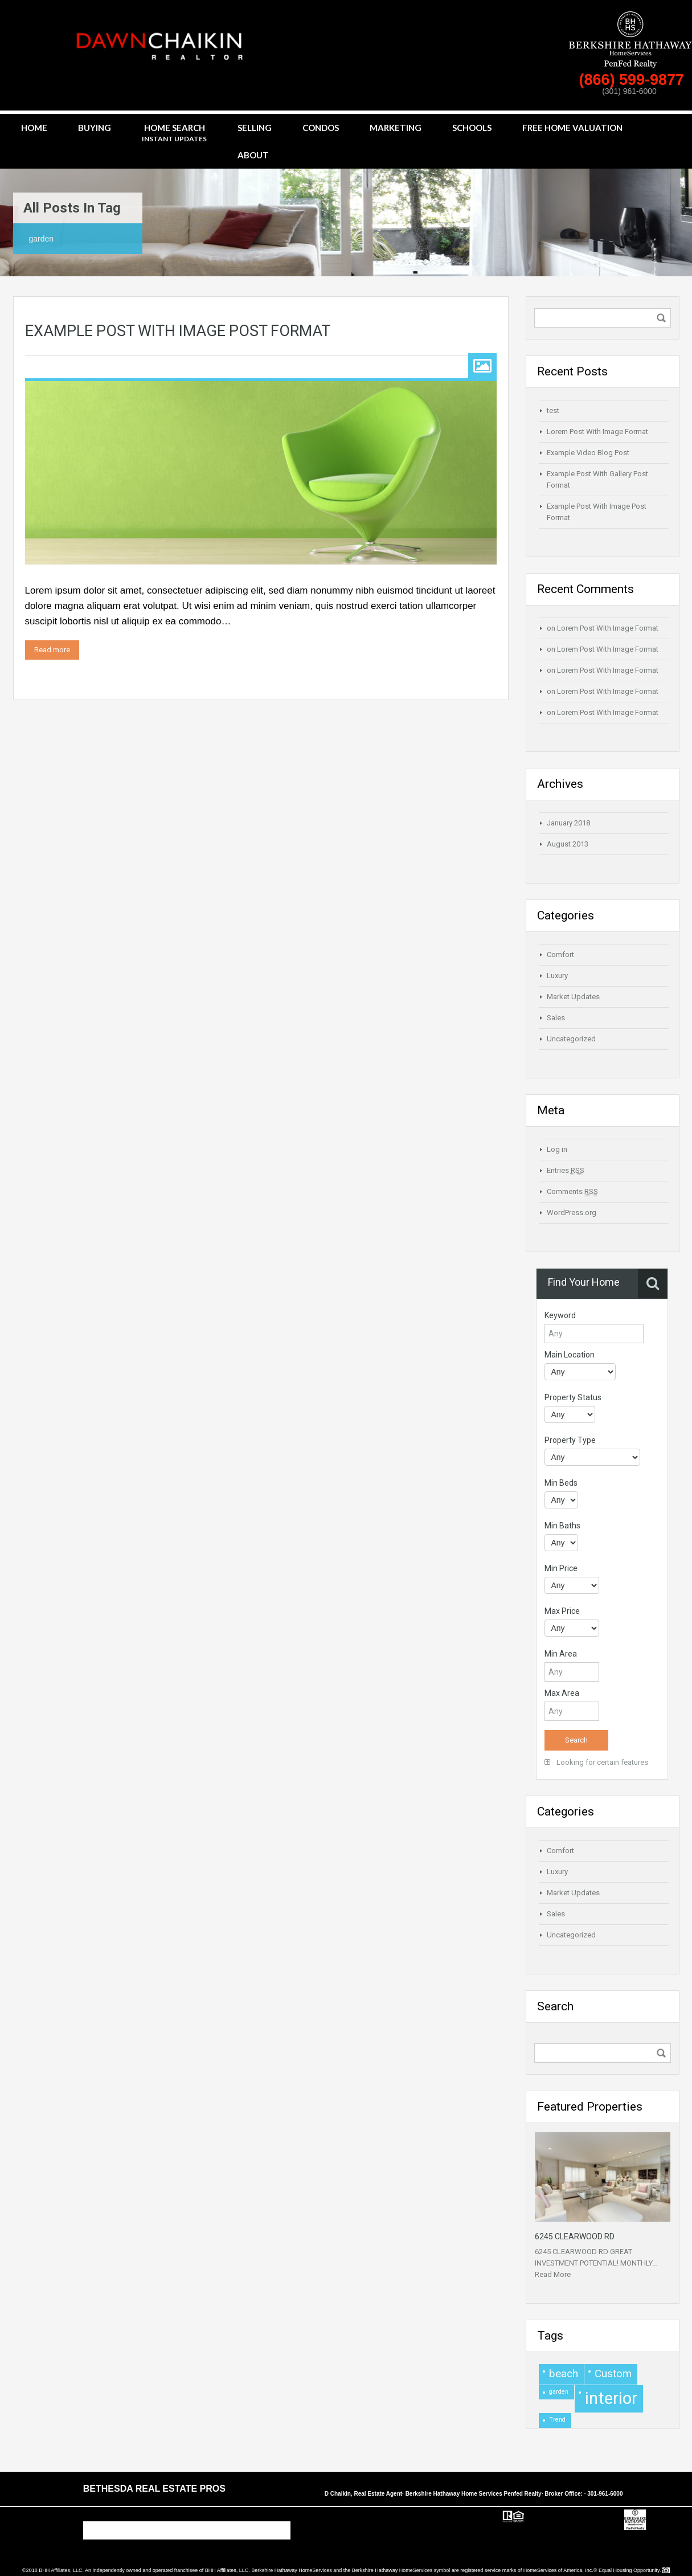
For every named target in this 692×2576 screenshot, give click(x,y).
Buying (94, 127)
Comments (572, 1191)
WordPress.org (571, 1212)
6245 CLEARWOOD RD (575, 2236)
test (553, 410)
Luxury (557, 975)
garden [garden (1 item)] (558, 2391)
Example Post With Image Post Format (177, 331)
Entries (565, 1170)
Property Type (570, 1440)
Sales (556, 1017)
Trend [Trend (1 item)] (557, 2419)
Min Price (561, 1568)
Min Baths (562, 1525)
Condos (320, 127)
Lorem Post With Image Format (597, 431)
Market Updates (573, 996)
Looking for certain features (596, 1762)
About (253, 155)
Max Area (561, 1693)
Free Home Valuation (572, 127)
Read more (52, 649)
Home (34, 127)
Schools (472, 127)
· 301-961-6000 (603, 2494)
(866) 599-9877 (633, 79)
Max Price (562, 1611)
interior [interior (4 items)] (611, 2398)
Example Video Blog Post (588, 452)
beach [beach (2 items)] (563, 2373)
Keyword (560, 1315)
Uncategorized (571, 1039)
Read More (553, 2274)
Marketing (395, 127)
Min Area (560, 1653)
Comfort (560, 954)
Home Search (174, 133)
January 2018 (568, 823)
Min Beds (561, 1482)
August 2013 (567, 844)
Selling (255, 127)
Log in (557, 1149)
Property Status (572, 1397)
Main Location (569, 1354)
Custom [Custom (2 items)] (613, 2373)
